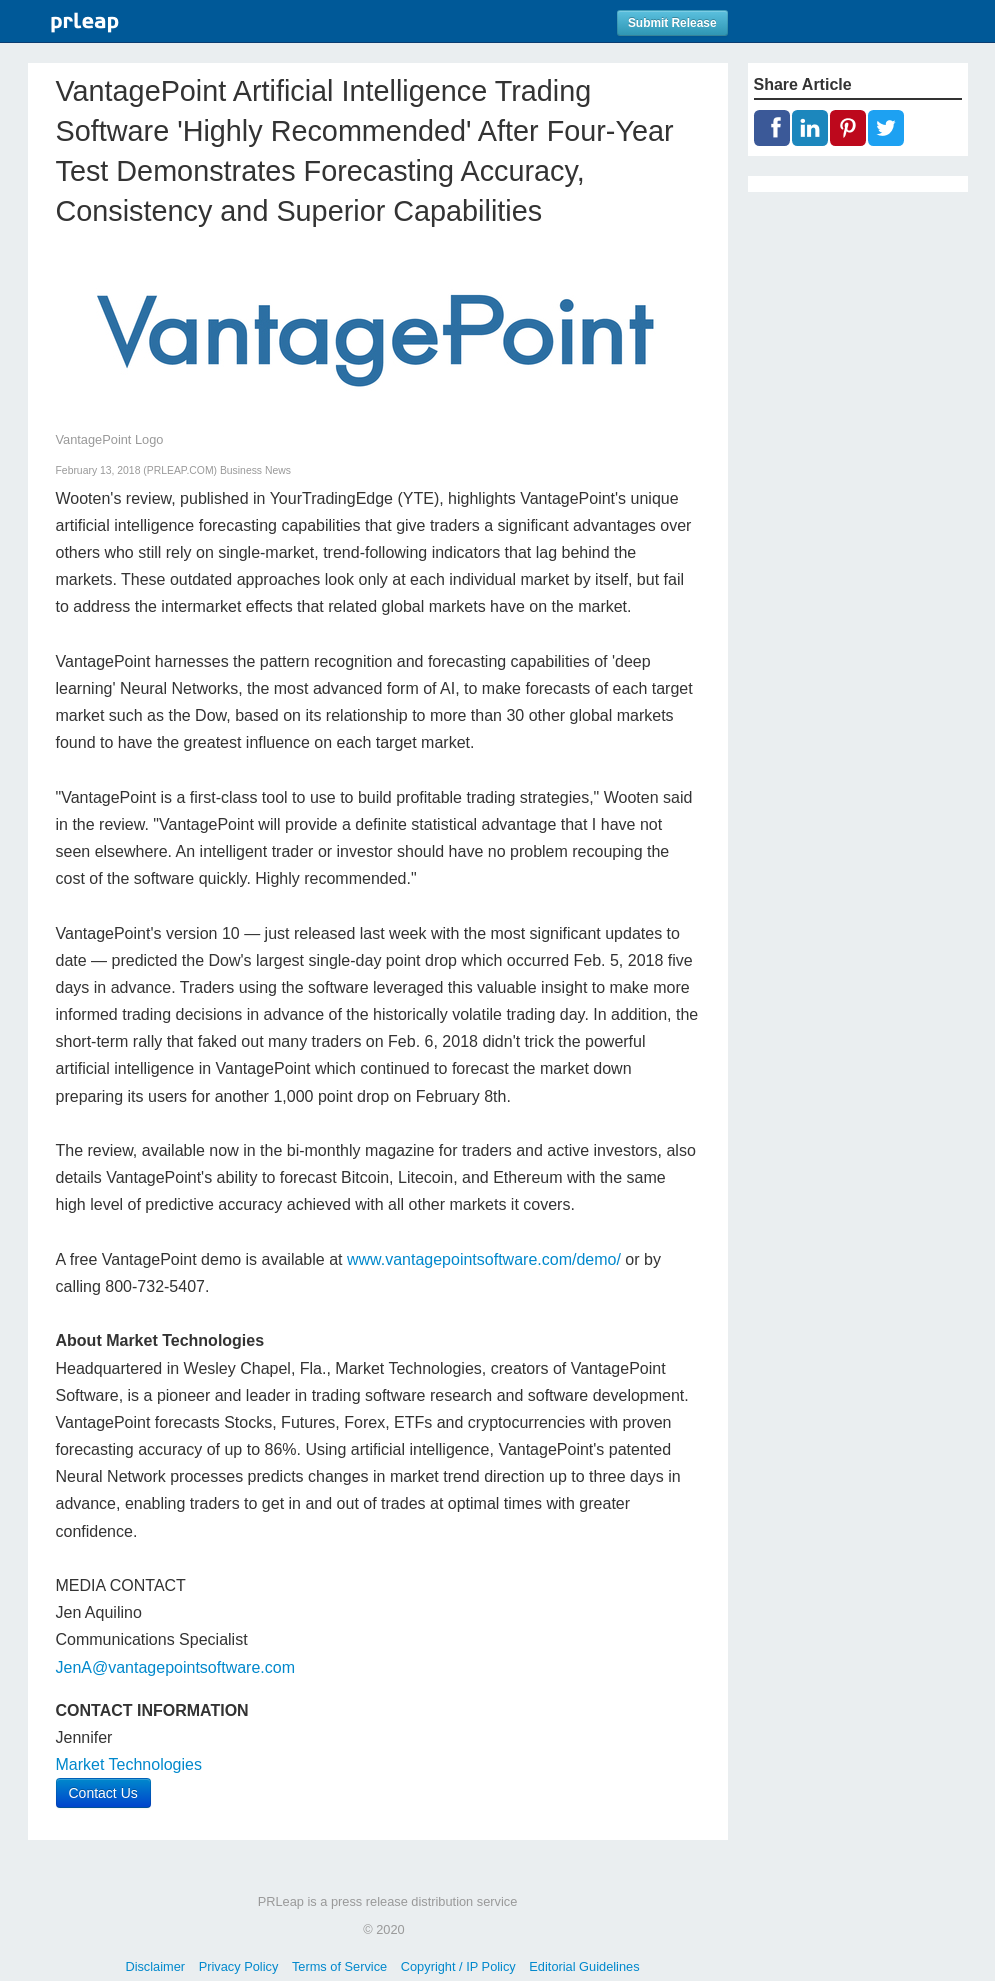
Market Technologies (129, 1764)
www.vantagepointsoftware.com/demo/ (484, 1259)
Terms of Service (339, 1966)
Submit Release (672, 23)
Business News (255, 470)
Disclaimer (155, 1966)
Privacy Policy (239, 1966)
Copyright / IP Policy (458, 1966)
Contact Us (103, 1793)
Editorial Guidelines (584, 1966)
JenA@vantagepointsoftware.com (175, 1667)
